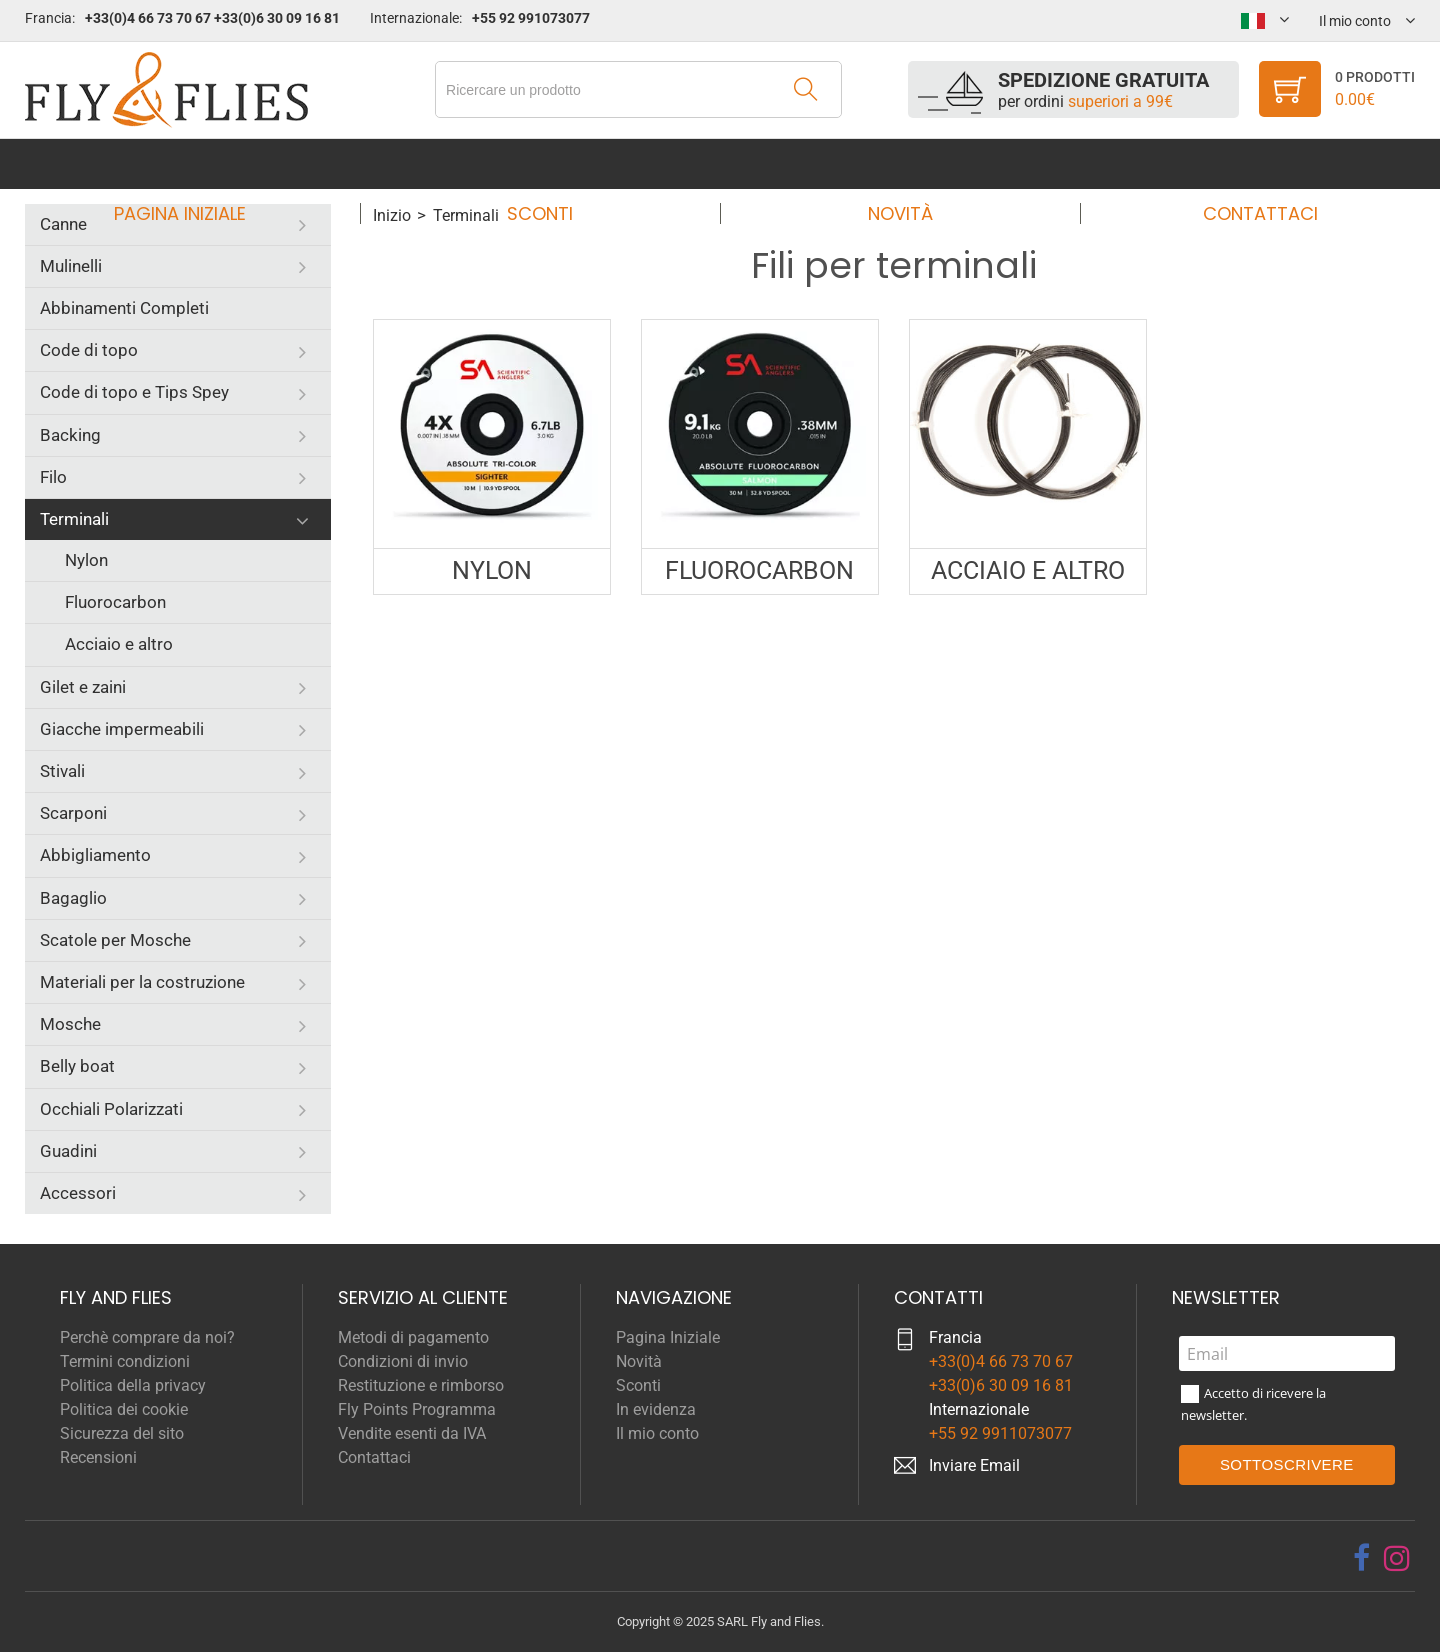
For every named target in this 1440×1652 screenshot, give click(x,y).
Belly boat (77, 1066)
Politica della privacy (133, 1385)
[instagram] (1397, 1558)
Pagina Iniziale (199, 163)
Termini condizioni (125, 1361)
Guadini (68, 1151)
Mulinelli (71, 266)
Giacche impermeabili (122, 729)
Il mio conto (657, 1433)
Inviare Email (974, 1465)
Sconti (546, 163)
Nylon (86, 560)
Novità (893, 163)
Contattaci (1241, 163)
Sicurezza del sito (122, 1433)
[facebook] (1361, 1558)
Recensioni (98, 1457)
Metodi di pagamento (413, 1337)
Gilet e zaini (83, 687)
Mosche (70, 1024)
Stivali (62, 771)
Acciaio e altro (119, 644)
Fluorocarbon (115, 602)
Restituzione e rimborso (421, 1385)
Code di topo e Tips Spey (134, 392)
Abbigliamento (95, 855)
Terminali (74, 519)
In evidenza (656, 1409)
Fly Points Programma (417, 1409)
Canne (63, 224)
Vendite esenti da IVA (412, 1433)
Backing (70, 435)
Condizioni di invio (403, 1361)
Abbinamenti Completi (124, 308)
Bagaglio (73, 898)
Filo (53, 477)
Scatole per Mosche (115, 940)
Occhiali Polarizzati (111, 1109)
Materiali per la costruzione (142, 982)
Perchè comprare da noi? (147, 1337)
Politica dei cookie (124, 1409)
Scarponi (73, 813)
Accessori (78, 1193)
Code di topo (89, 350)
